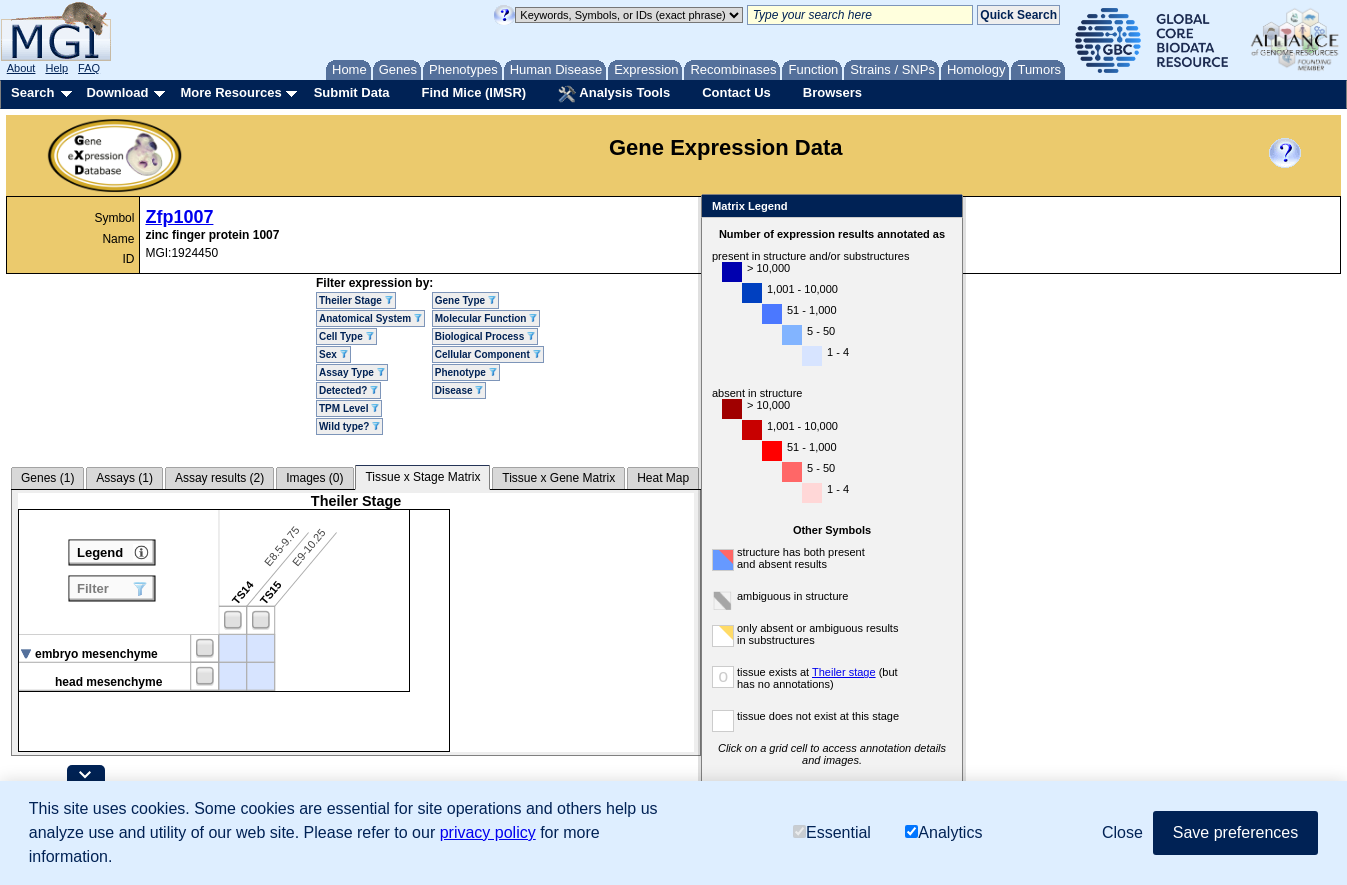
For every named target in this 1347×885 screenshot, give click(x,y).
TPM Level (349, 408)
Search (32, 92)
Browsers (832, 92)
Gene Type (465, 300)
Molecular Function (486, 318)
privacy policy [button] (488, 832)
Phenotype (466, 372)
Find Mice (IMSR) (473, 92)
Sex (333, 354)
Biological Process (485, 336)
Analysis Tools (614, 94)
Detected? (348, 390)
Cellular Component (488, 354)
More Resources (230, 92)
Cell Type (346, 336)
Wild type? (349, 426)
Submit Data (352, 92)
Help (56, 68)
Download (117, 92)
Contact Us (736, 92)
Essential (832, 832)
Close (943, 207)
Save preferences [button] (1235, 832)
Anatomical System (370, 318)
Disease (459, 390)
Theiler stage (844, 672)
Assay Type (352, 372)
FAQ (89, 68)
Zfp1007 (179, 217)
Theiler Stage (356, 300)
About (21, 68)
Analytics (943, 832)
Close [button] (1122, 832)
